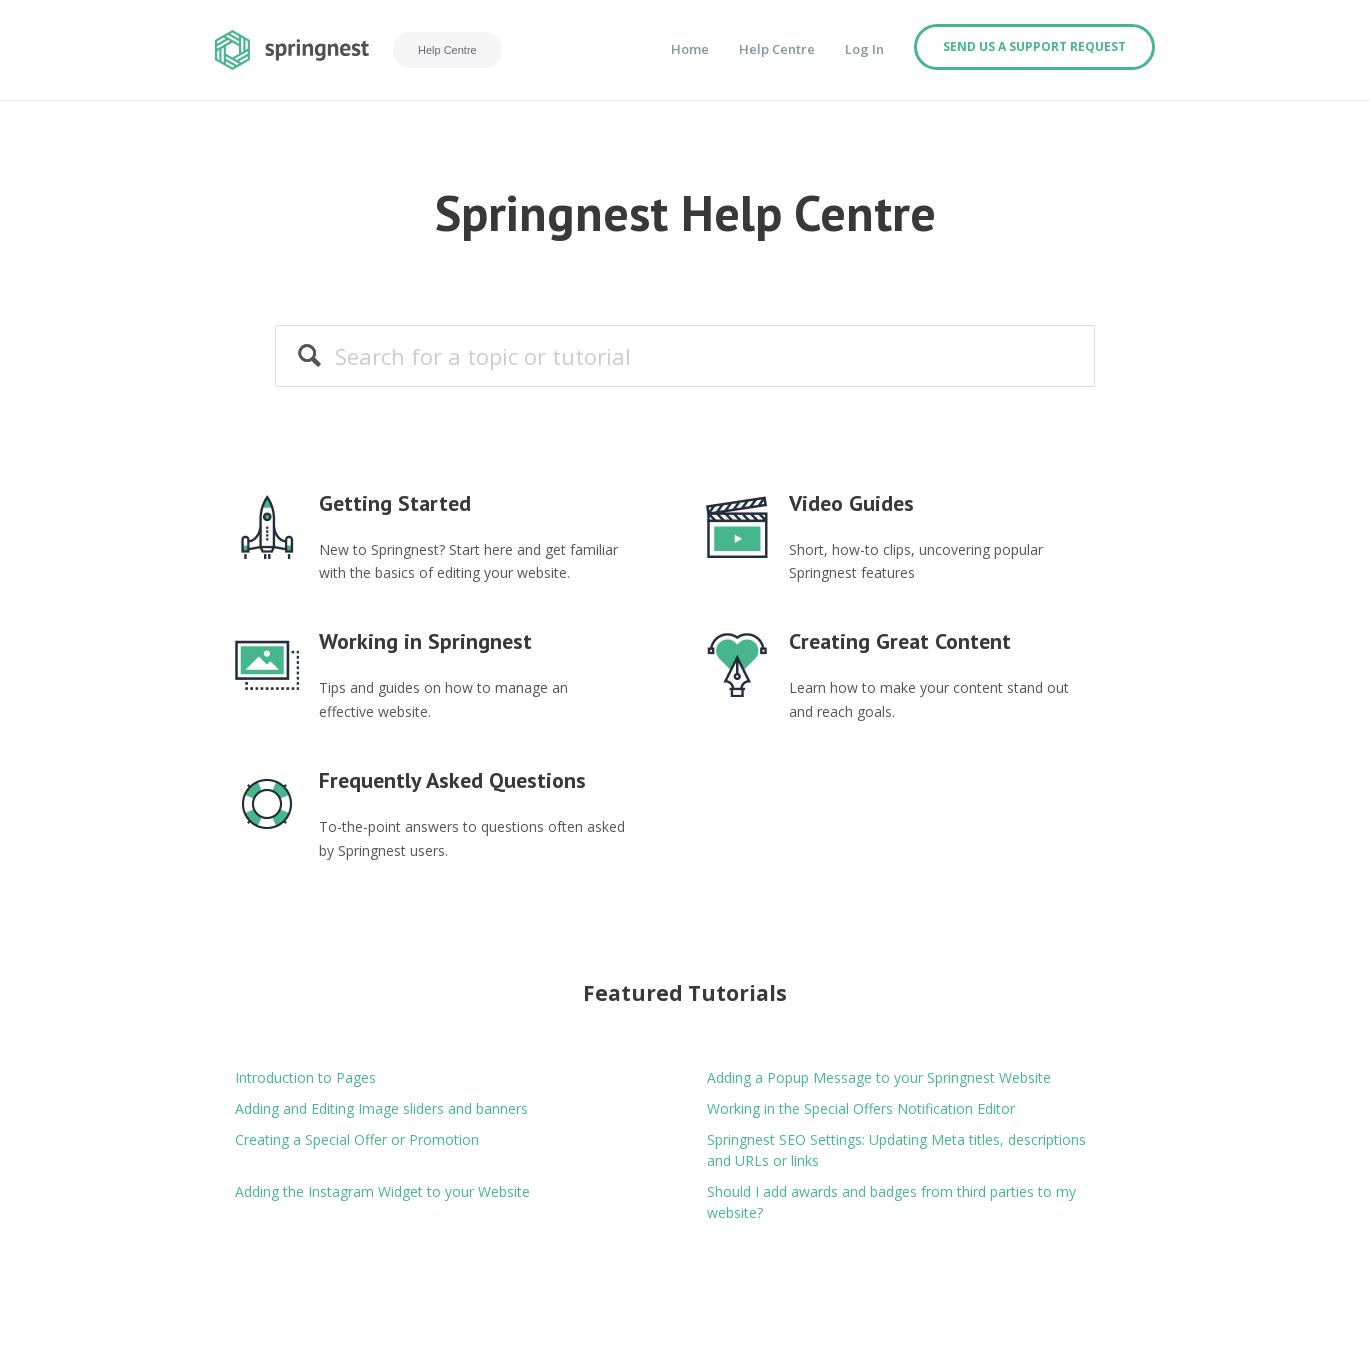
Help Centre (447, 50)
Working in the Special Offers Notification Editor (861, 1108)
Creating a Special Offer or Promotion (357, 1139)
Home (690, 49)
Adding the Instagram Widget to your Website (382, 1191)
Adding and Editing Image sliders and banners (381, 1108)
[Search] (685, 355)
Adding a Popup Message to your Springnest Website (879, 1077)
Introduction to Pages (305, 1077)
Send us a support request (1034, 46)
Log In (864, 49)
